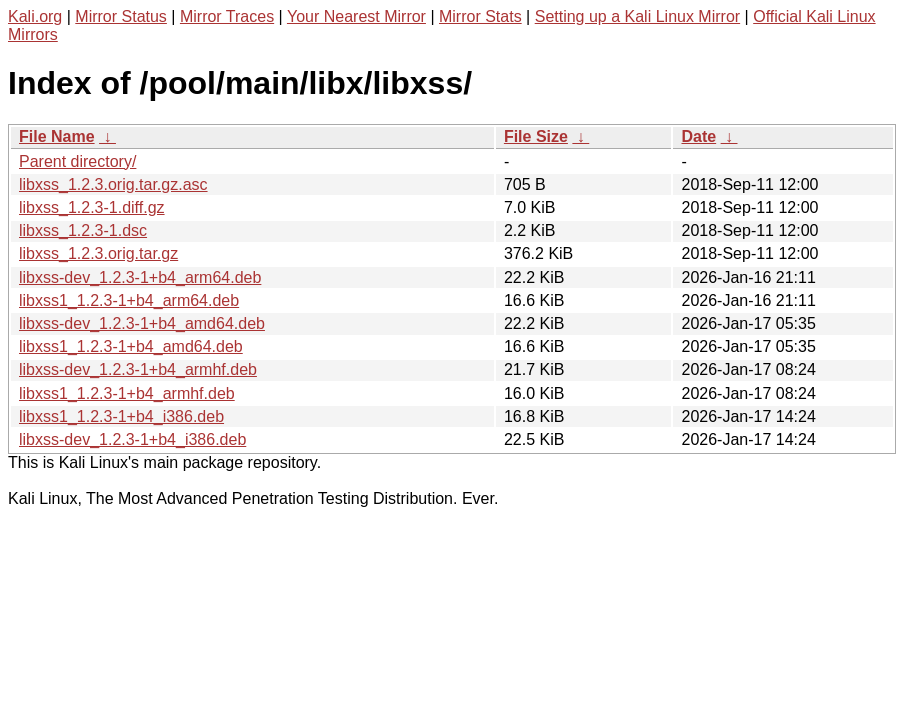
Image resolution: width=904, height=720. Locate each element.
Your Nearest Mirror (356, 16)
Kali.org (35, 16)
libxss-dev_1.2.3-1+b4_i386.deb (132, 439)
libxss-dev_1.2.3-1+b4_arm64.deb (140, 277)
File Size (536, 136)
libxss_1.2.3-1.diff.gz (92, 207)
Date (698, 136)
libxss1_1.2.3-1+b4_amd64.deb (131, 346)
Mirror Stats (480, 16)
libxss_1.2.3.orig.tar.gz (98, 253)
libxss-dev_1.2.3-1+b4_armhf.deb (138, 369)
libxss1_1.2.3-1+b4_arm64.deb (129, 300)
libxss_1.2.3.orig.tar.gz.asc (113, 184)
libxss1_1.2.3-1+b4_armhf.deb (127, 393)
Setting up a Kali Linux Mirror (637, 16)
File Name (57, 136)
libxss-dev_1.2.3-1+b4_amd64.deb (142, 323)
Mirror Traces (227, 16)
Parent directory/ (77, 161)
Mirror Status (121, 16)
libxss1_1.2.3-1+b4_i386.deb (121, 416)
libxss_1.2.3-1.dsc (83, 230)
